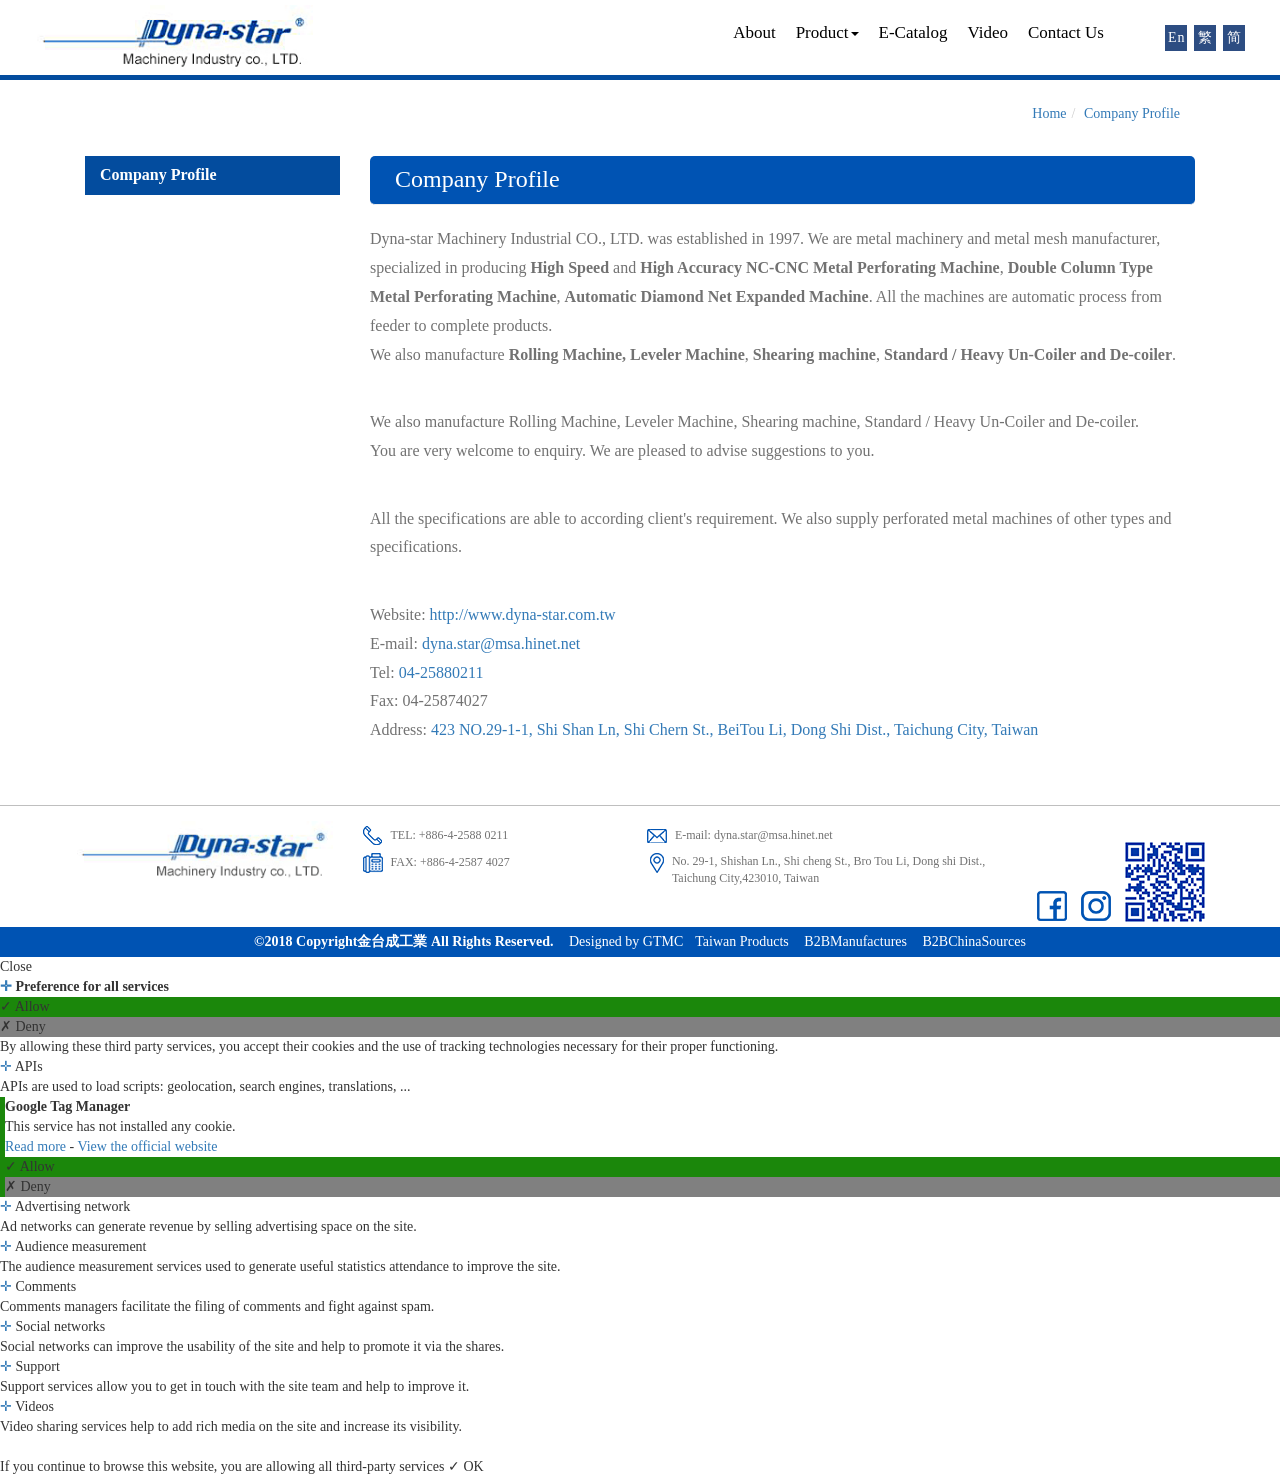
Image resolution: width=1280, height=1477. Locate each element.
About (754, 32)
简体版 (1235, 40)
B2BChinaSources (973, 941)
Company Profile (1132, 113)
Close (16, 966)
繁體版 (1206, 40)
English (1177, 37)
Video (987, 32)
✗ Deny (23, 1026)
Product (827, 32)
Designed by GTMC (626, 941)
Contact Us (1066, 32)
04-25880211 (441, 672)
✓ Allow (25, 1006)
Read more (37, 1146)
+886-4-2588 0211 (463, 835)
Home (1049, 113)
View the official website (147, 1146)
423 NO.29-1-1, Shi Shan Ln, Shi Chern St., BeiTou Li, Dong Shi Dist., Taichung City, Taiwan (734, 729)
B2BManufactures (855, 941)
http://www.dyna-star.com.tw (523, 614)
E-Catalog (913, 32)
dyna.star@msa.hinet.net (501, 643)
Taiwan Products (742, 941)
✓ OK (466, 1466)
